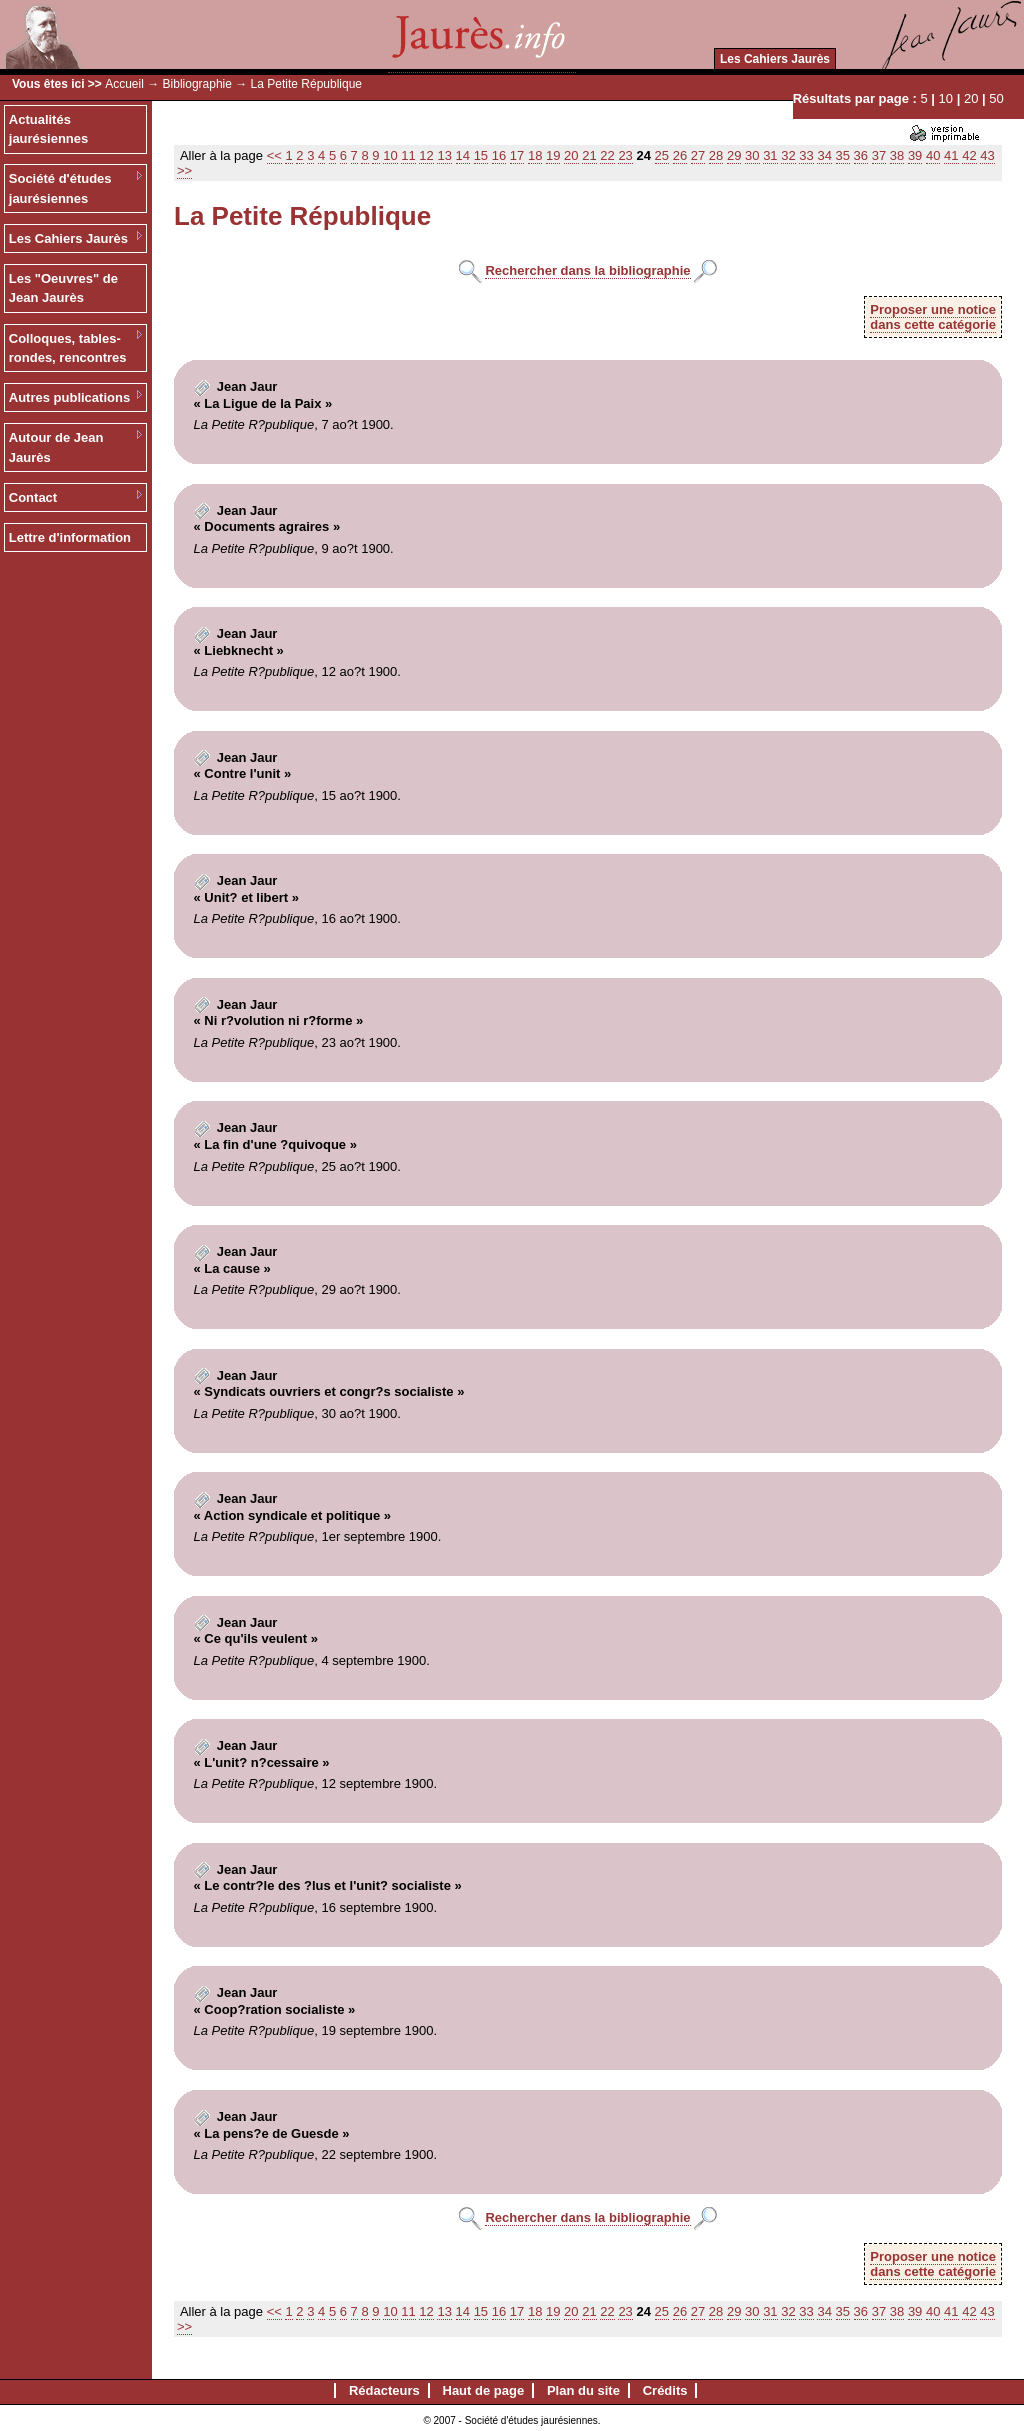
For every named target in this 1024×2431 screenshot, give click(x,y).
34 (824, 155)
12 (426, 155)
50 (996, 98)
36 (861, 155)
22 (607, 155)
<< (274, 155)
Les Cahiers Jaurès (775, 59)
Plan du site (583, 2390)
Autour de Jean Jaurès (56, 447)
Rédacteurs (384, 2390)
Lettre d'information (70, 537)
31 (770, 155)
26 (680, 155)
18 (535, 155)
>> (184, 170)
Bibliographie (197, 84)
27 (698, 155)
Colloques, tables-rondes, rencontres (68, 348)
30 (752, 155)
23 (625, 155)
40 (933, 155)
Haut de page (484, 2390)
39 (915, 155)
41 (951, 155)
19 (553, 155)
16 (499, 155)
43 (987, 155)
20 (971, 98)
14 (463, 155)
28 (716, 155)
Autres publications (69, 397)
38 (897, 155)
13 (444, 155)
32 (788, 155)
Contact (33, 497)
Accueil (124, 84)
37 (879, 155)
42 (969, 155)
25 (662, 155)
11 (408, 155)
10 (946, 98)
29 (734, 155)
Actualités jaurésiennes (49, 129)
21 (589, 155)
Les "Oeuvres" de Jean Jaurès (63, 288)
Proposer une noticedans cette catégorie (933, 317)
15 (481, 155)
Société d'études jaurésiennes (60, 188)
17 (517, 155)
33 (806, 155)
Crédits (665, 2390)
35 (843, 155)
